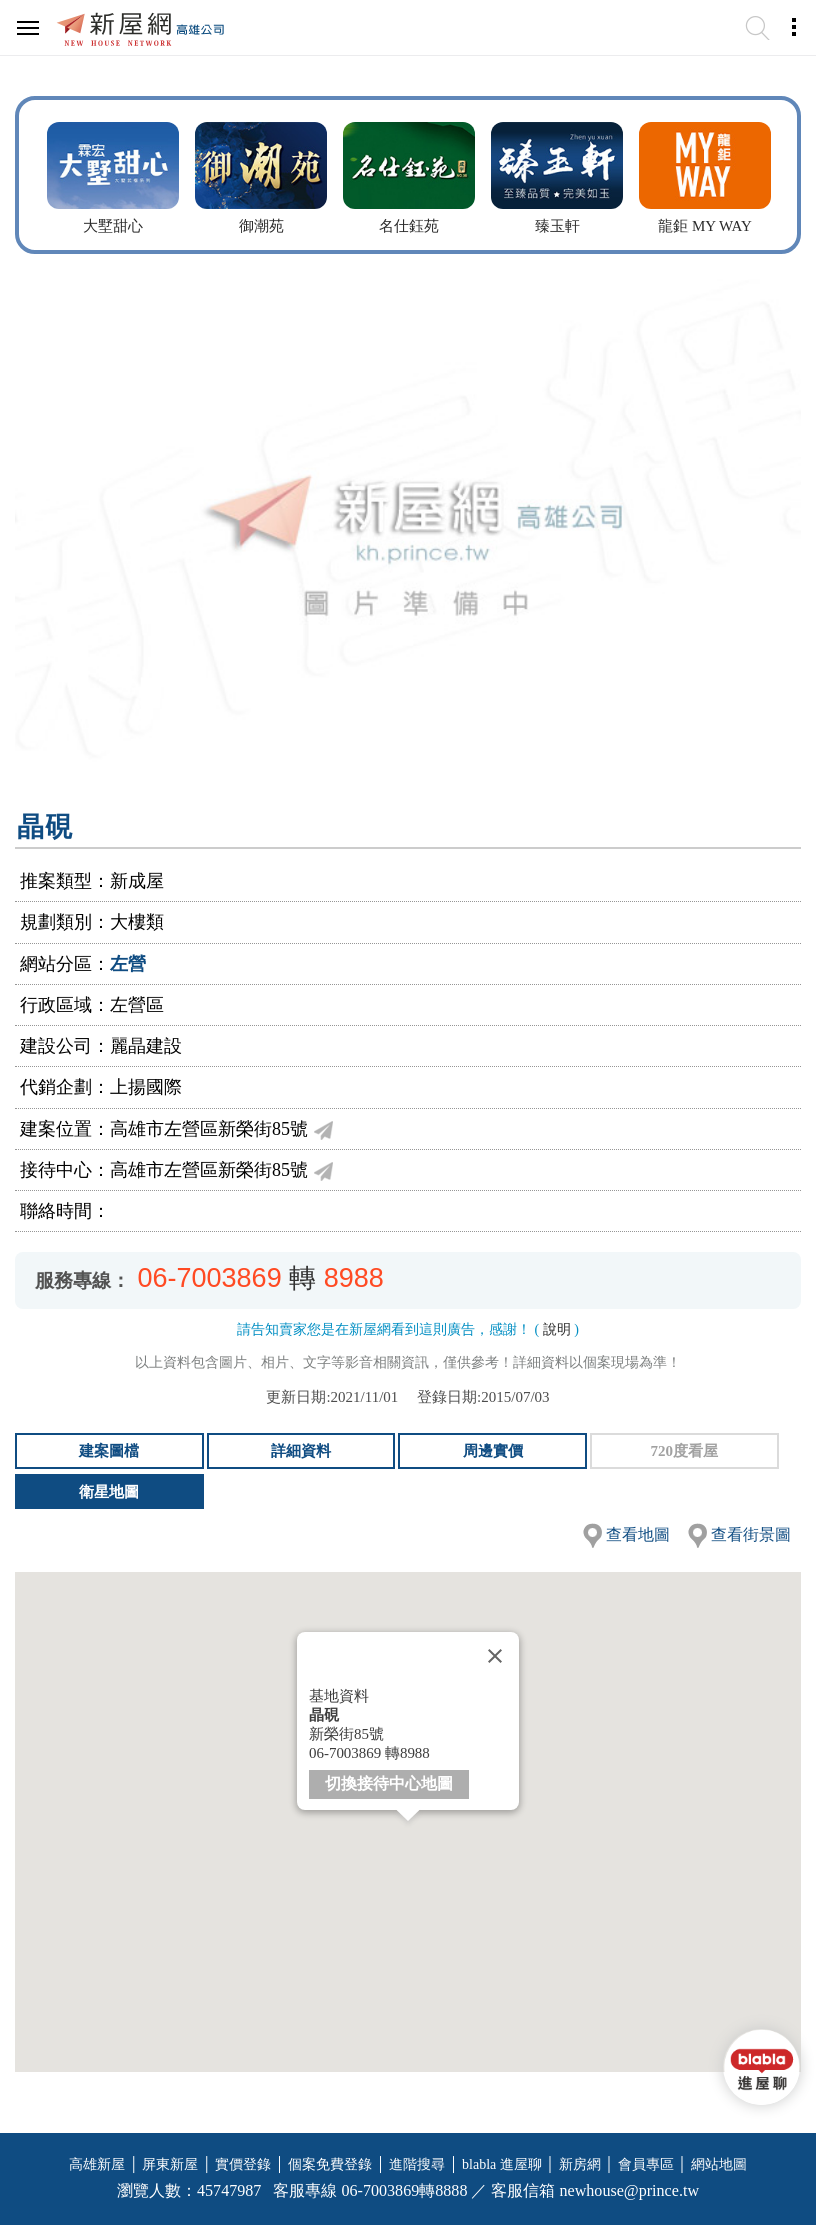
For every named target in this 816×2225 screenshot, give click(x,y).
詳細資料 (301, 1451)
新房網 (580, 2164)
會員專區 (646, 2164)
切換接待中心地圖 (389, 1783)
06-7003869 (210, 1278)
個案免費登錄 (330, 2164)
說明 (557, 1329)
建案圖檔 (109, 1451)
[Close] (495, 1656)
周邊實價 (493, 1451)
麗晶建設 (146, 1046)
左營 (128, 964)
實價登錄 (243, 2164)
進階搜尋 (417, 2164)
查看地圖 (638, 1534)
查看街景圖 (751, 1534)
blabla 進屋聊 (502, 2164)
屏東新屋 (170, 2164)
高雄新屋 (97, 2164)
